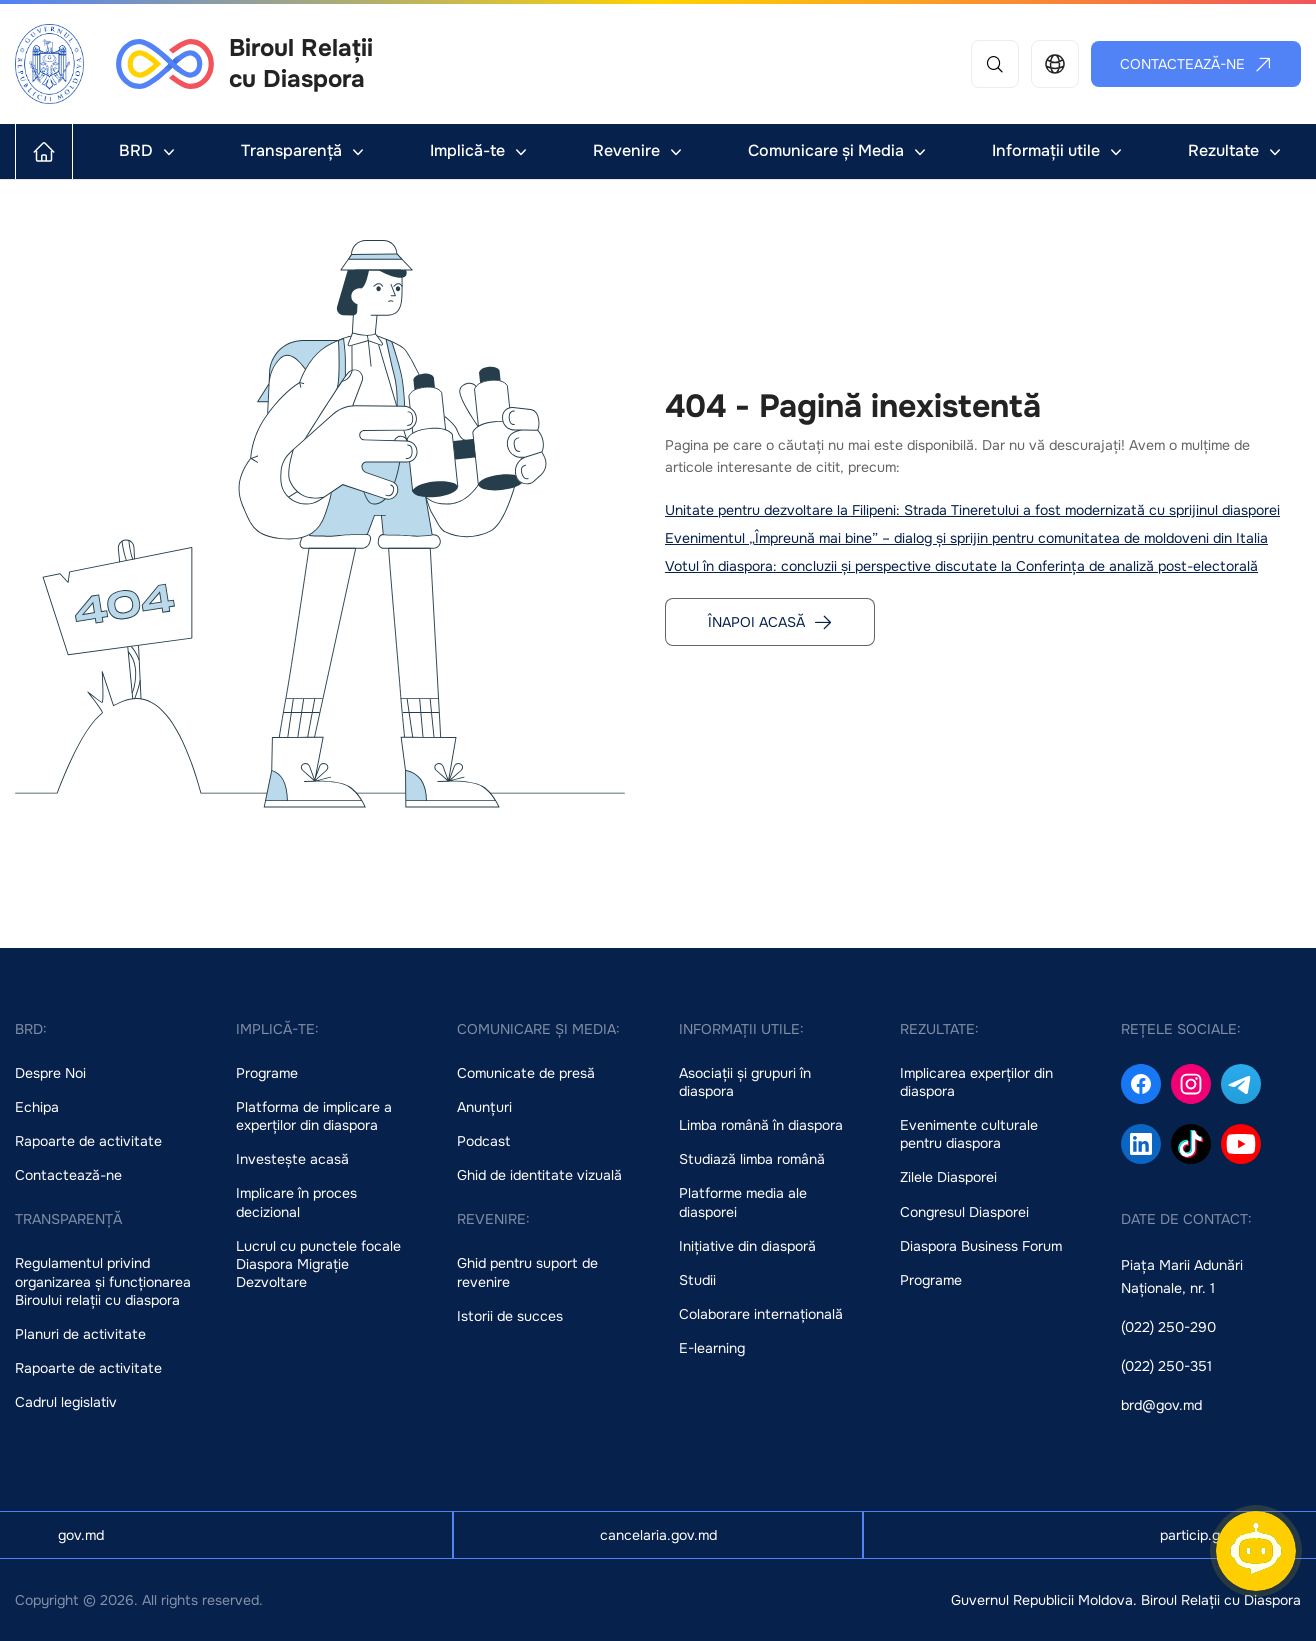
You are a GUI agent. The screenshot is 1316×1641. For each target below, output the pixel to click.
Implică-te (480, 150)
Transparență (304, 150)
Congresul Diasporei (964, 1212)
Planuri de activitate (80, 1334)
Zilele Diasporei (948, 1177)
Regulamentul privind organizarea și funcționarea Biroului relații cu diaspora (103, 1281)
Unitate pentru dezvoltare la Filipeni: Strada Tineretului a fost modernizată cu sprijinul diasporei (972, 510)
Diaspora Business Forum (981, 1246)
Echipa (37, 1107)
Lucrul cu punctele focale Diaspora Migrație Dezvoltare (318, 1264)
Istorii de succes (510, 1316)
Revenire (639, 150)
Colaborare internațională (761, 1314)
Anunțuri (484, 1107)
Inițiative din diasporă (747, 1246)
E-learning (712, 1348)
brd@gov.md (1161, 1405)
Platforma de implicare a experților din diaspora (314, 1116)
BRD (149, 150)
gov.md (81, 1535)
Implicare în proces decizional (296, 1202)
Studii (697, 1280)
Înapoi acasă (770, 622)
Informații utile (1059, 150)
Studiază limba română (752, 1159)
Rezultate (1236, 150)
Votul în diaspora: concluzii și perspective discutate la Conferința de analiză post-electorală (961, 566)
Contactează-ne (1196, 64)
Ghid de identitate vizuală (539, 1175)
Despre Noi (50, 1073)
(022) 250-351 (1166, 1366)
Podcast (483, 1141)
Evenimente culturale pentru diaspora (969, 1134)
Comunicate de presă (526, 1073)
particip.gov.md (1209, 1535)
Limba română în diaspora (761, 1125)
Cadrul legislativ (66, 1402)
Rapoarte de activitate (88, 1141)
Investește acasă (292, 1159)
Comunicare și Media (839, 150)
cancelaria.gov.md (658, 1535)
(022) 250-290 (1168, 1327)
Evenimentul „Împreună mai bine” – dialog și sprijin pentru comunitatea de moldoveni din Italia (966, 538)
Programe (267, 1073)
